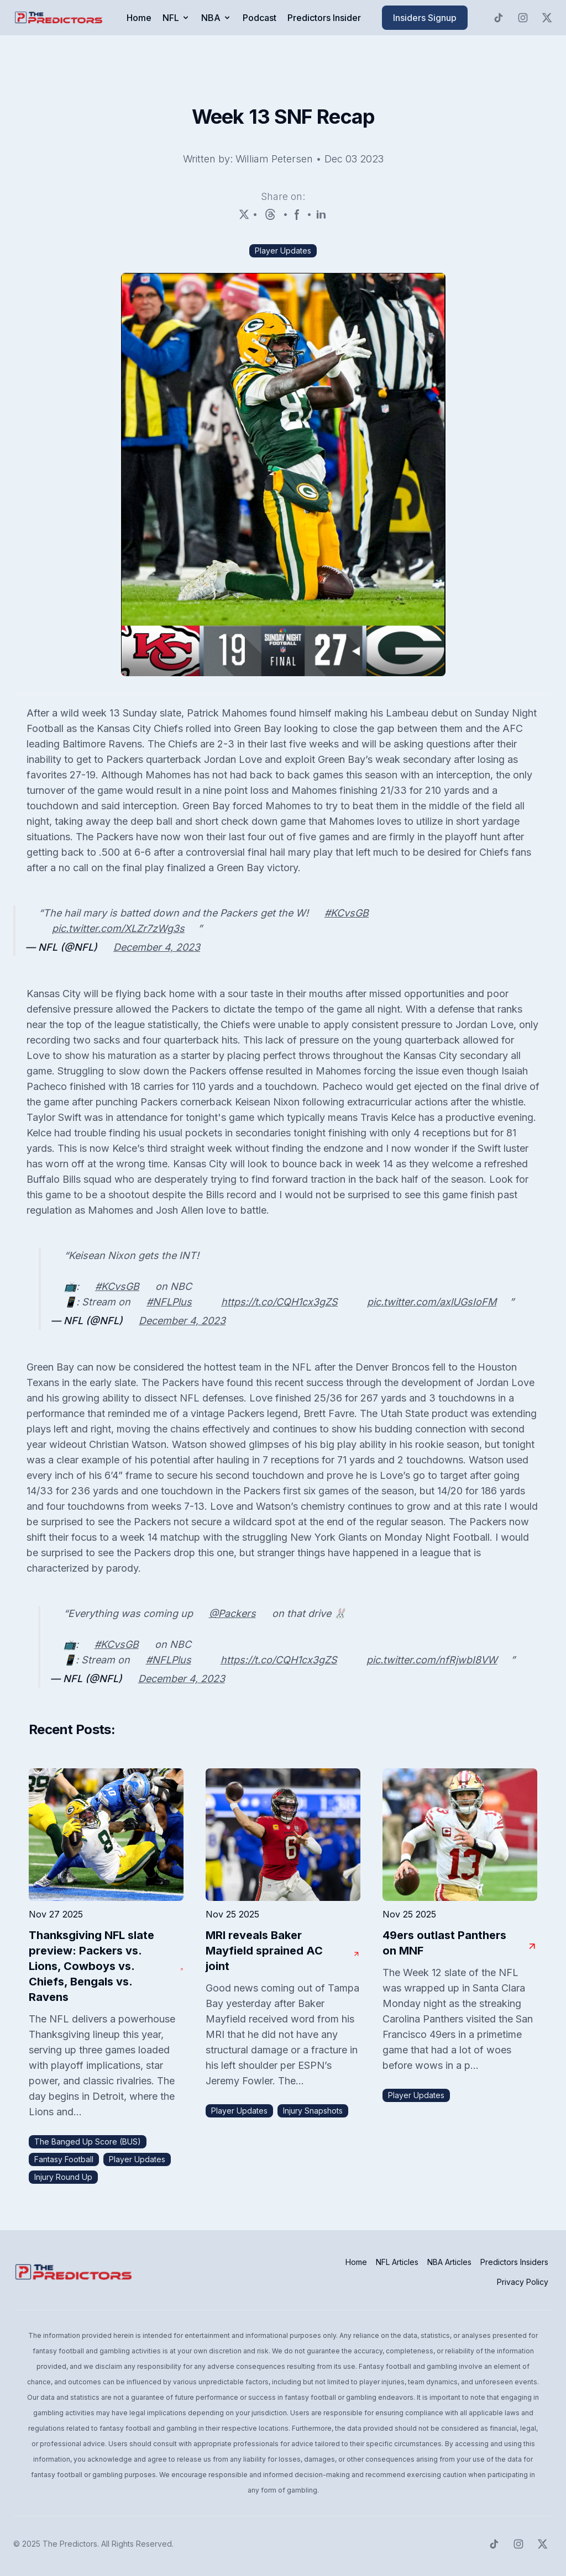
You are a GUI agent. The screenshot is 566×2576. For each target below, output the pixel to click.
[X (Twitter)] (244, 214)
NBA (216, 17)
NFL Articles (397, 2262)
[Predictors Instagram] (522, 17)
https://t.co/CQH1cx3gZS (279, 1302)
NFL (176, 17)
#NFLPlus (169, 1302)
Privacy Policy (522, 2282)
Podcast (259, 17)
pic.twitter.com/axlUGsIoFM (431, 1302)
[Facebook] (297, 214)
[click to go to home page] (59, 17)
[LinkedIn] (321, 214)
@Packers (232, 1613)
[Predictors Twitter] (547, 17)
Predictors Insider (324, 17)
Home (139, 17)
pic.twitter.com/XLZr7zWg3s (118, 928)
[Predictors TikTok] (498, 17)
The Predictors (70, 2543)
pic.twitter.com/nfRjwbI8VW (431, 1660)
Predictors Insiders (514, 2262)
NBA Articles (449, 2262)
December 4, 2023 (156, 947)
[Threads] (270, 214)
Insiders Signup (425, 17)
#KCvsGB (346, 913)
